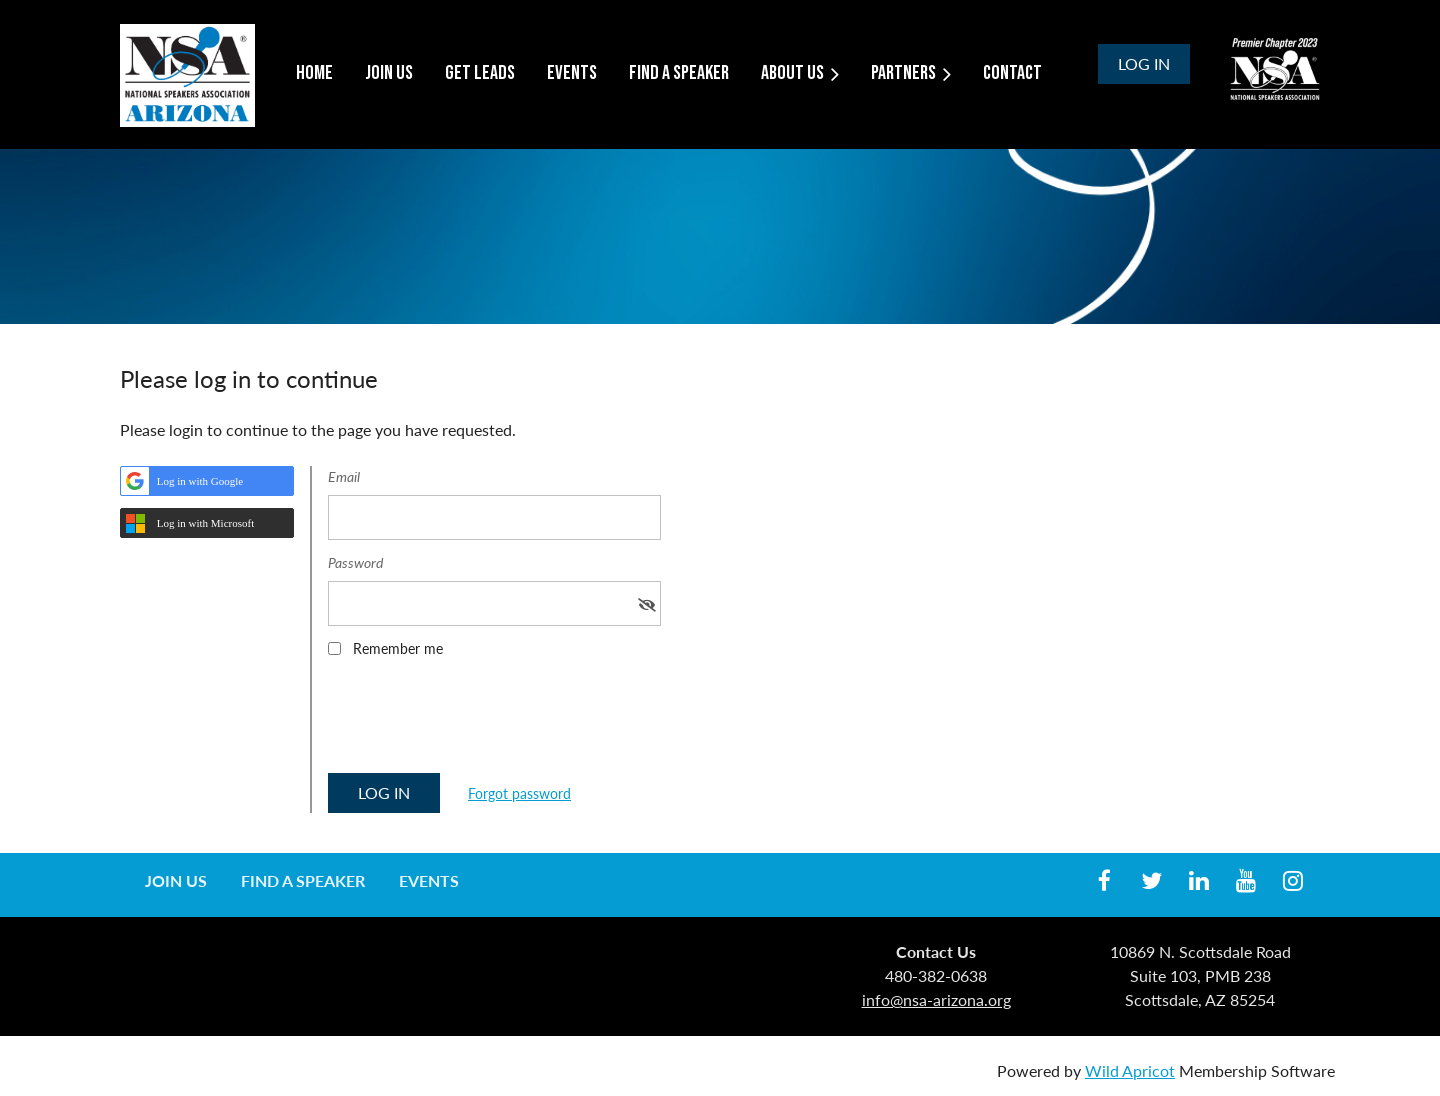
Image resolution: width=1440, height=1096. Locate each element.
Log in (1144, 63)
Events (429, 880)
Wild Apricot (1130, 1070)
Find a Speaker (303, 880)
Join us (176, 880)
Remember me (398, 648)
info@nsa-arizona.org (936, 999)
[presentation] (480, 722)
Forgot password (519, 793)
